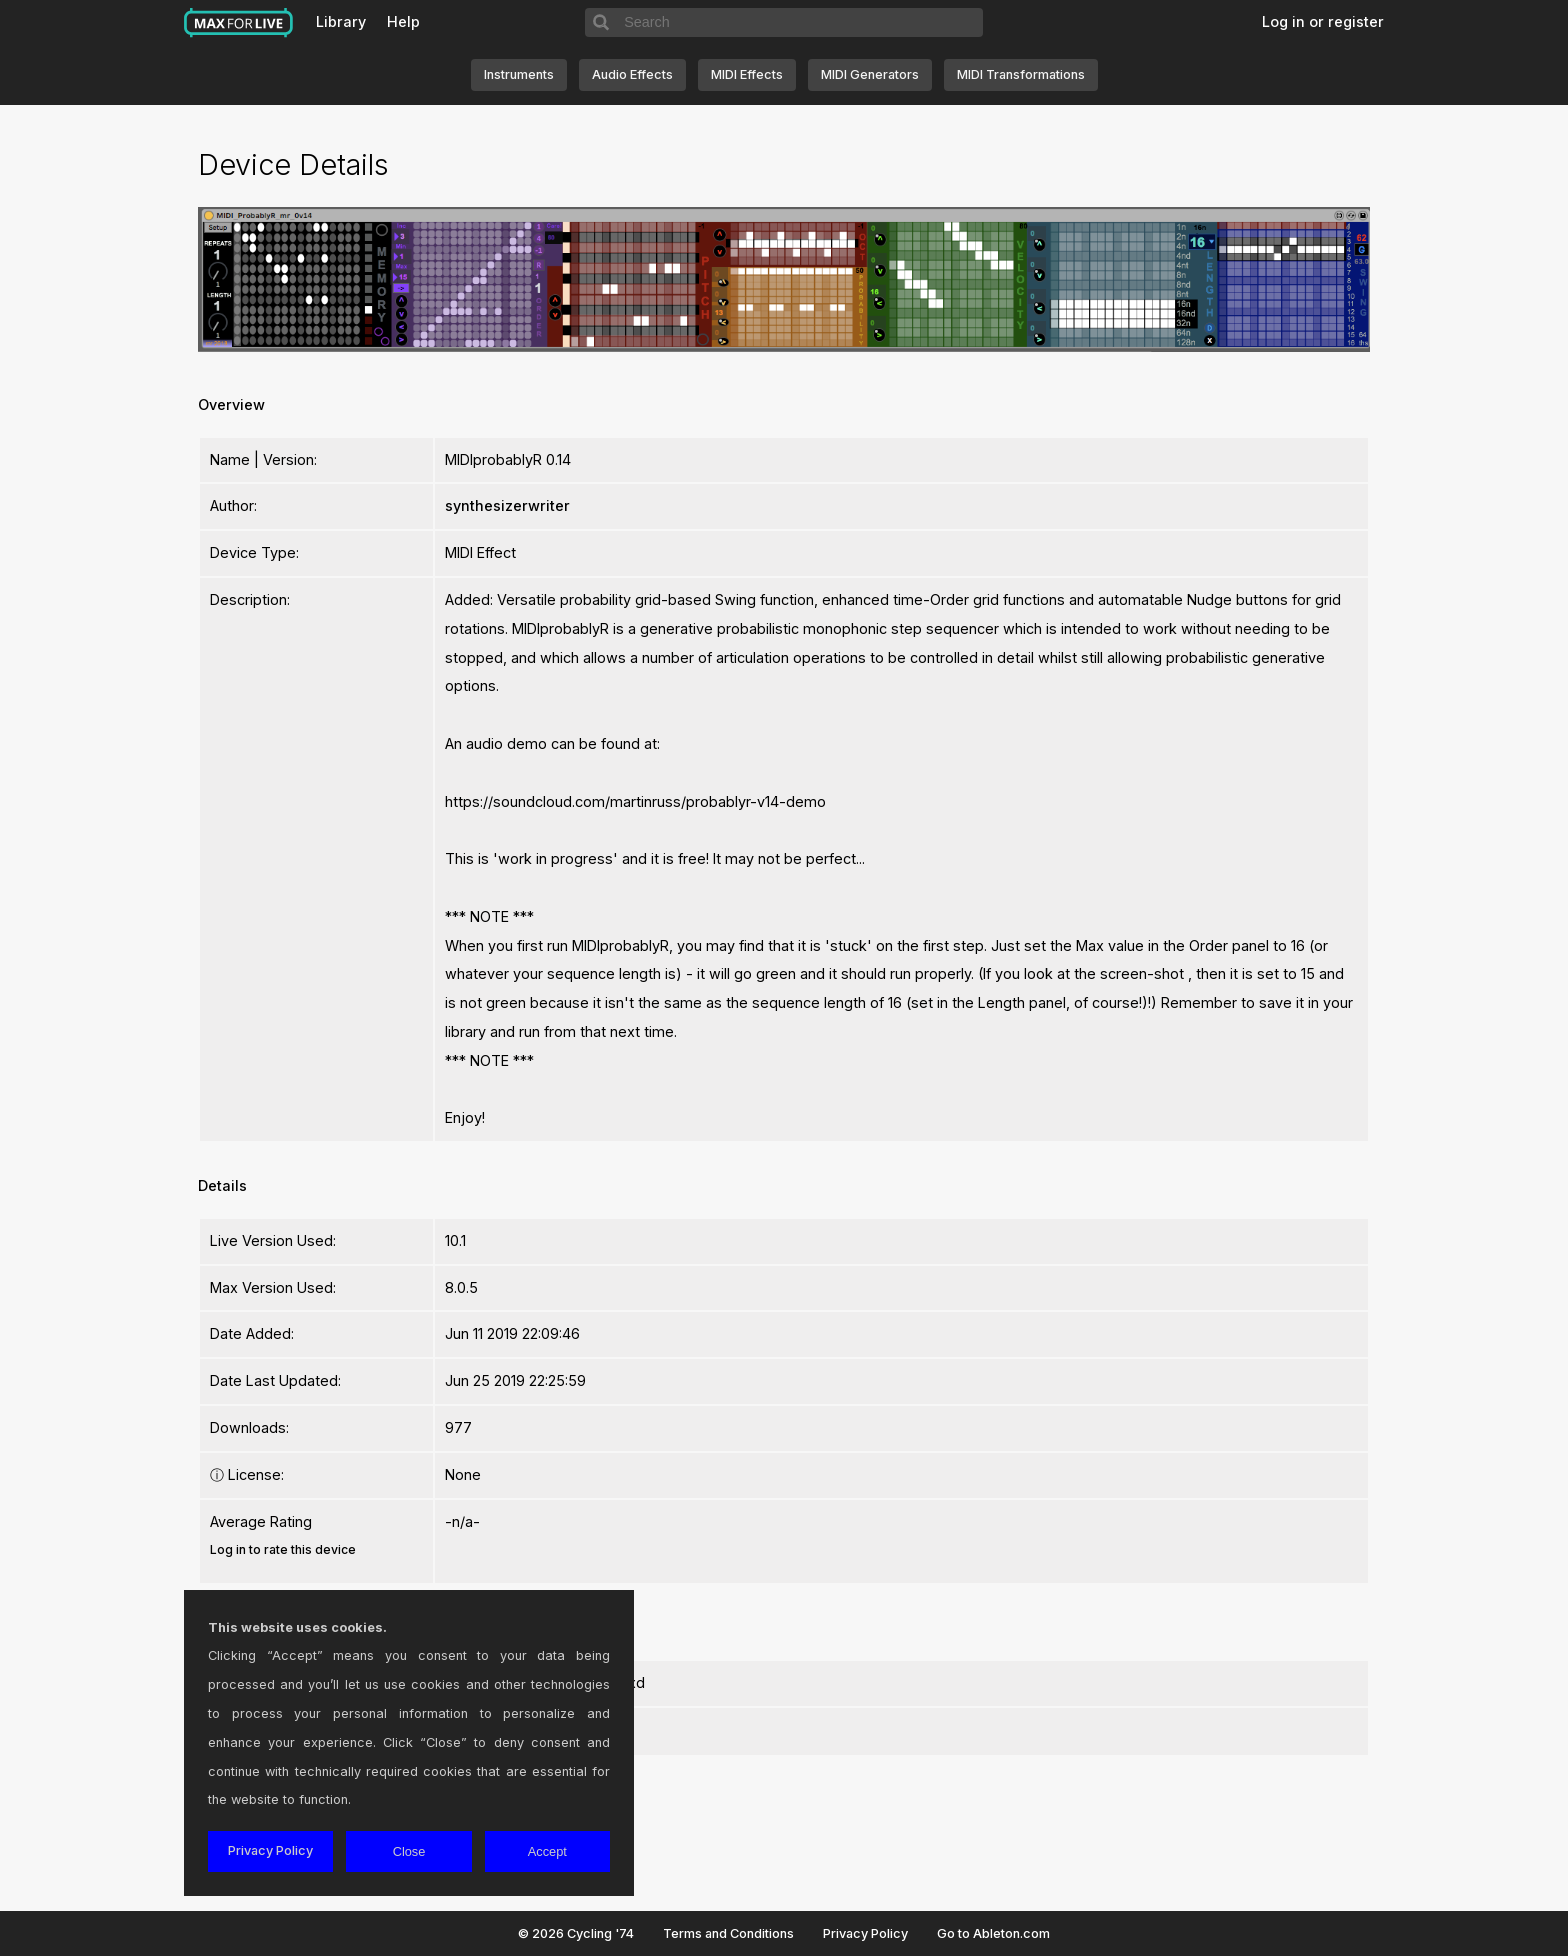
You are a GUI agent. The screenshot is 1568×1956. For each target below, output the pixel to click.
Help (403, 21)
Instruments (519, 74)
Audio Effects (632, 74)
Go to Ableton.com (993, 1933)
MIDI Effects (747, 74)
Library (341, 21)
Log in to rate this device (283, 1549)
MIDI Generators (870, 74)
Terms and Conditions (728, 1933)
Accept (547, 1851)
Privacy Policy (865, 1933)
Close (409, 1851)
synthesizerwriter (507, 505)
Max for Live (239, 23)
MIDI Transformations (1021, 74)
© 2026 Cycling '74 (576, 1933)
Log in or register (1323, 21)
